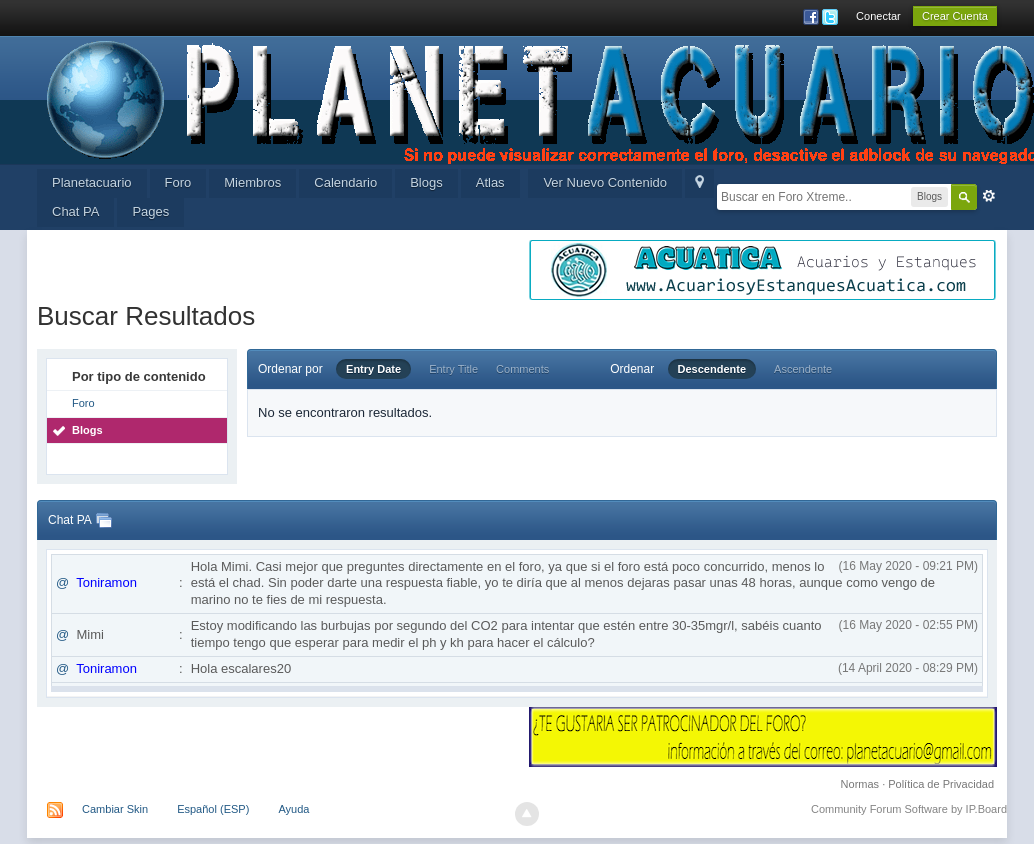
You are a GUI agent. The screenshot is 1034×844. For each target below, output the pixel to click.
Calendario (345, 182)
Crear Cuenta (955, 16)
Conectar (878, 16)
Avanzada (989, 196)
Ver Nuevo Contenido (605, 182)
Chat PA (75, 211)
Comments (522, 369)
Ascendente (803, 369)
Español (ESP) (213, 809)
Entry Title (453, 369)
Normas (860, 784)
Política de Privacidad (941, 784)
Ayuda (293, 809)
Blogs (426, 182)
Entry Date (373, 369)
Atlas (490, 182)
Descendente (712, 369)
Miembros (252, 182)
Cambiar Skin (115, 809)
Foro (178, 182)
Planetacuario (92, 182)
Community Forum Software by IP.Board (909, 809)
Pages (150, 211)
